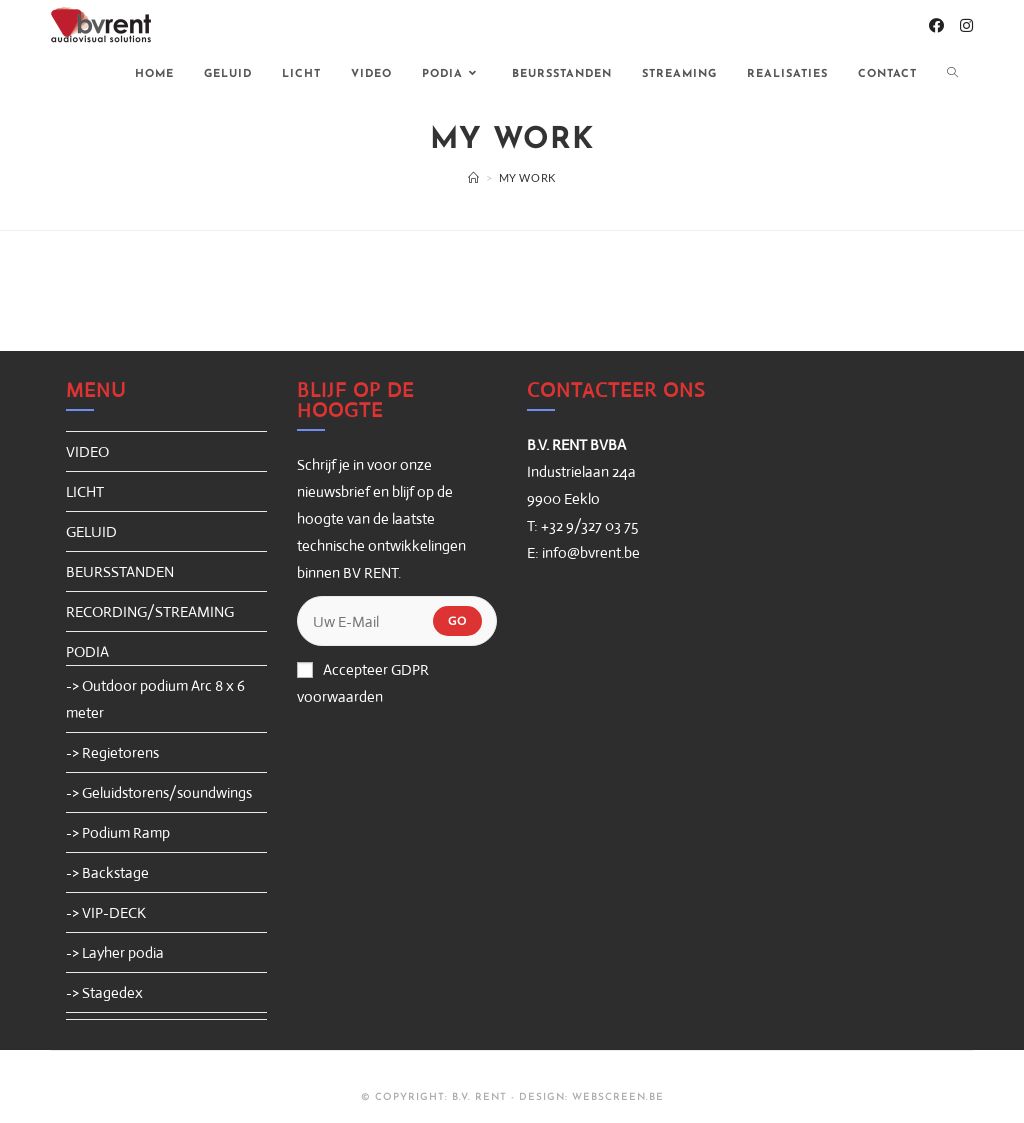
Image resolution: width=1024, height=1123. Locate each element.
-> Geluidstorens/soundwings (159, 792)
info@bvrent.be (591, 552)
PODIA (87, 651)
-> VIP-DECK (106, 912)
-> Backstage (107, 872)
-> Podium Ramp (118, 832)
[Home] (474, 177)
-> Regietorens (112, 752)
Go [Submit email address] (457, 621)
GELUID (91, 531)
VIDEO (87, 451)
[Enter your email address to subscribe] (397, 621)
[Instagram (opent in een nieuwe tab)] (966, 25)
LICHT (85, 491)
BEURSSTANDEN (120, 571)
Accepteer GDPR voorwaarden (363, 683)
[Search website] (952, 75)
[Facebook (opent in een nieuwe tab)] (936, 25)
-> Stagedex (104, 992)
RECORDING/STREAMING (150, 611)
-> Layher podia (115, 952)
